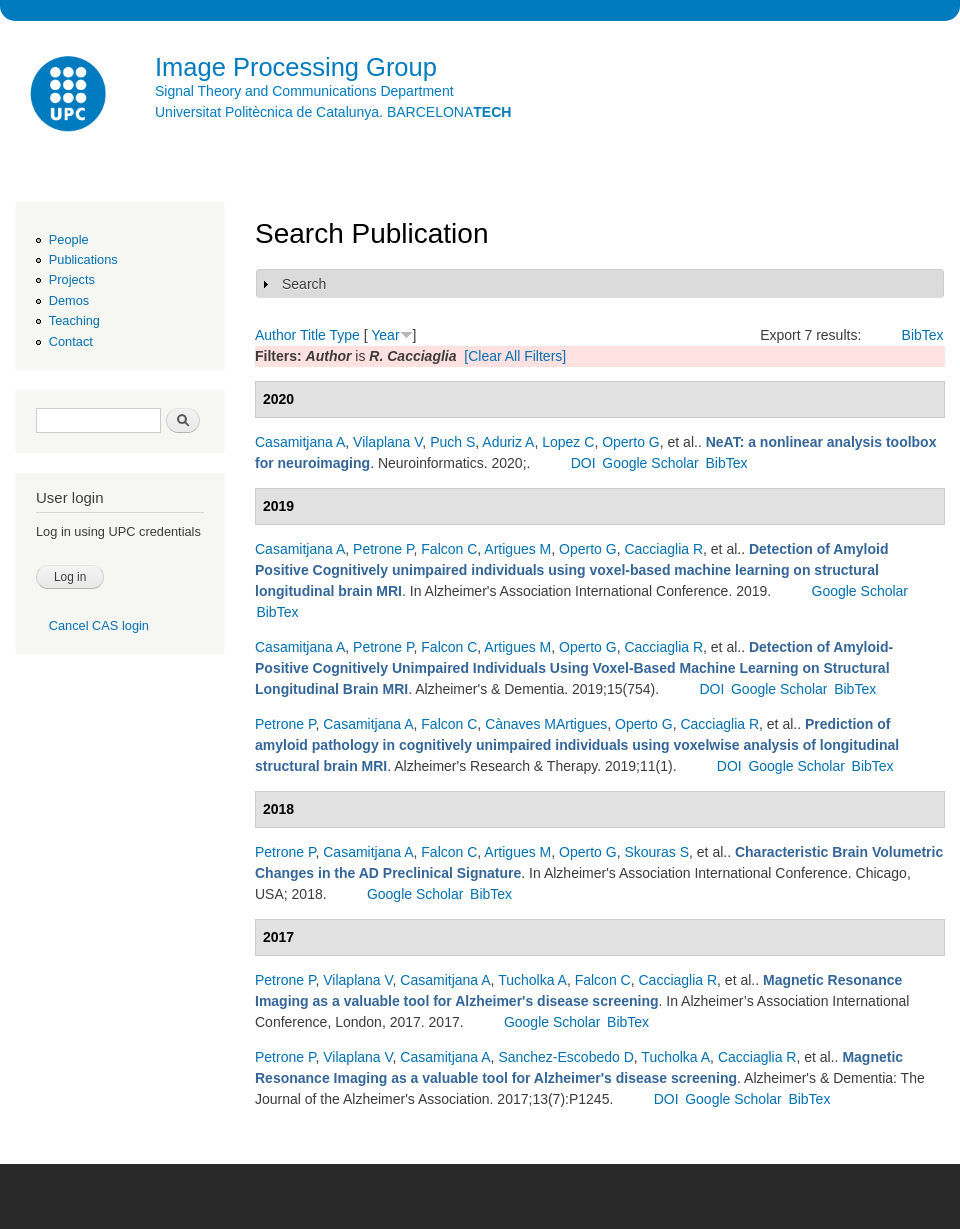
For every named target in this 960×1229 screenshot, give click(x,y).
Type (344, 335)
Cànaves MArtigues (546, 724)
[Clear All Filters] (515, 356)
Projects (72, 279)
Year (385, 335)
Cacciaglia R (663, 549)
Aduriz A (508, 442)
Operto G (631, 442)
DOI (583, 463)
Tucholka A (532, 980)
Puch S (452, 442)
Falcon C (449, 549)
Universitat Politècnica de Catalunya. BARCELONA (333, 112)
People (69, 239)
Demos (69, 300)
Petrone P (383, 549)
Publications (83, 259)
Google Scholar (650, 463)
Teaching (74, 320)
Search (304, 284)
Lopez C (568, 442)
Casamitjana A (300, 442)
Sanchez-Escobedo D (565, 1057)
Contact (71, 341)
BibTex (923, 335)
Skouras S (656, 852)
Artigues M (517, 549)
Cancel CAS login (99, 625)
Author (275, 335)
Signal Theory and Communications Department (304, 91)
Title (313, 335)
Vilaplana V (387, 442)
